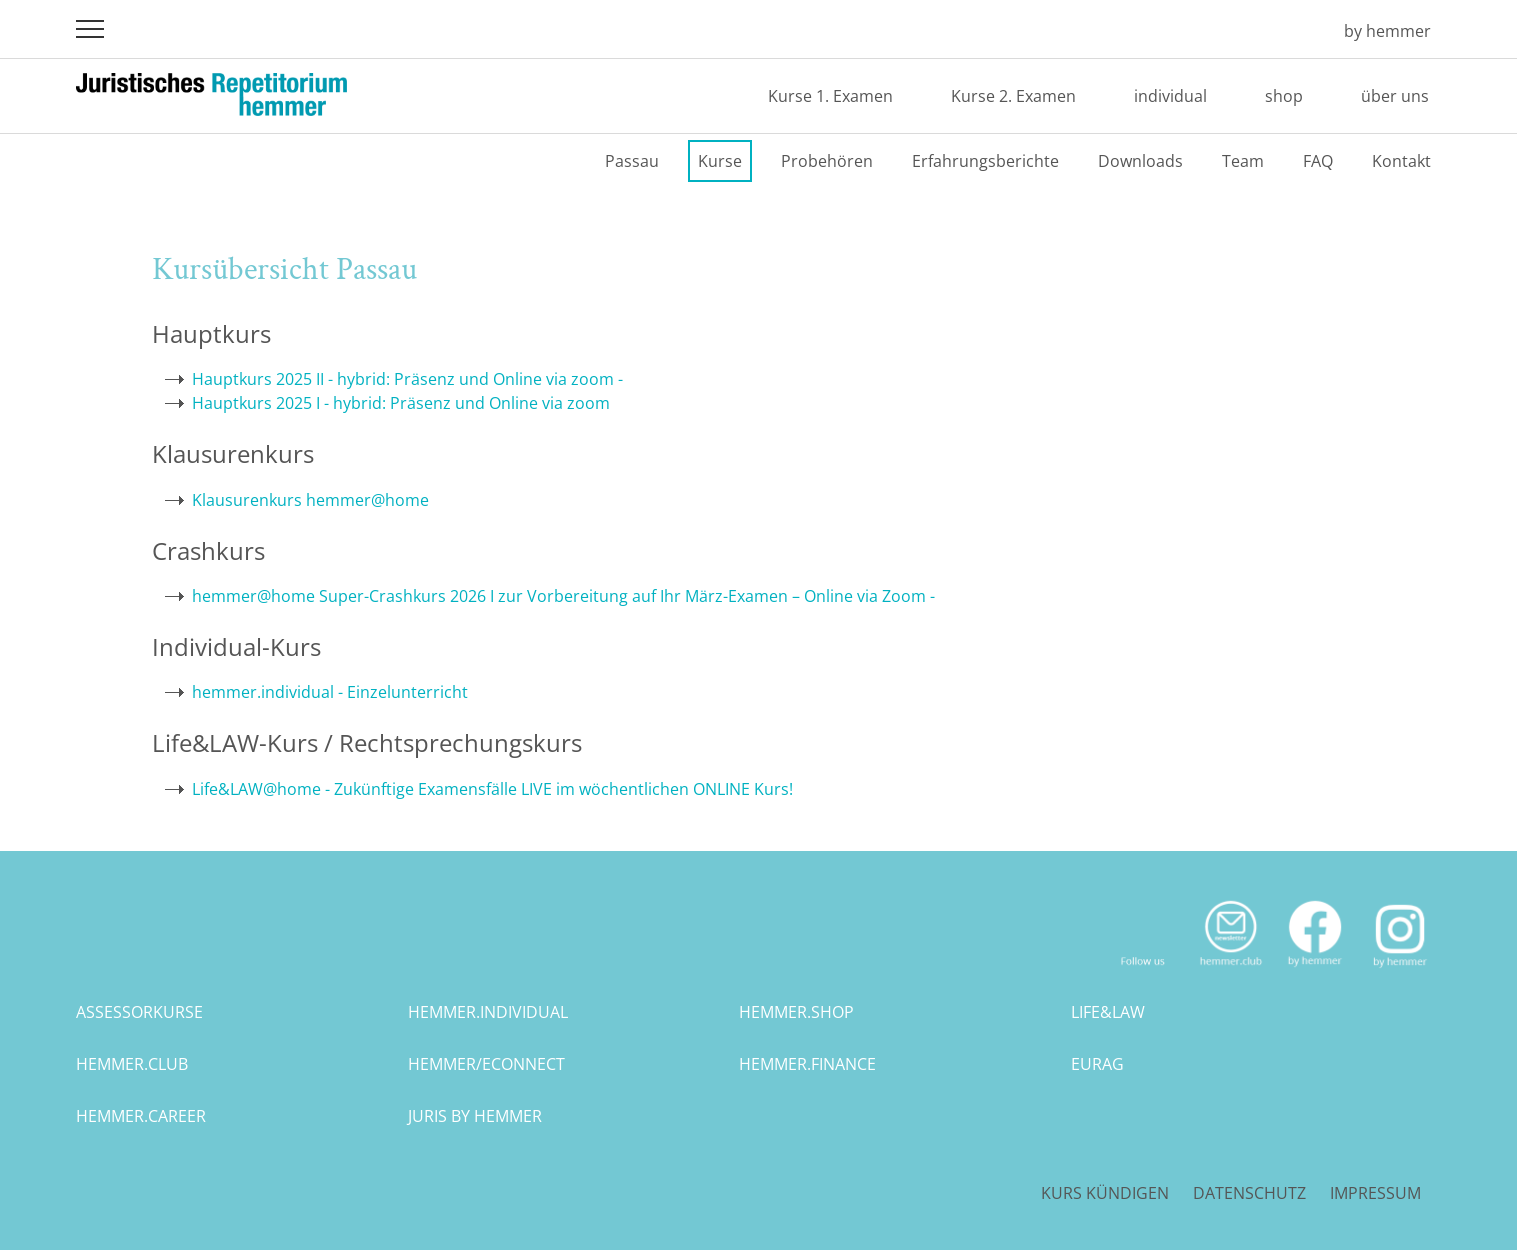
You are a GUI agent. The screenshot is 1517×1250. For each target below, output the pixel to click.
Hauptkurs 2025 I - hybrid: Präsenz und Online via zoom (401, 403)
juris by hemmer (475, 1116)
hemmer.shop (796, 1012)
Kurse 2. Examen (1013, 96)
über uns (1395, 96)
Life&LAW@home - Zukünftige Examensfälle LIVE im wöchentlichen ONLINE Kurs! (492, 789)
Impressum (1375, 1193)
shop (1284, 96)
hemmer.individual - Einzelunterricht (330, 692)
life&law (1108, 1012)
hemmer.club (132, 1064)
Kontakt (1401, 161)
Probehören (827, 161)
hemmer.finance (807, 1064)
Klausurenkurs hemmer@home (310, 500)
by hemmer (1387, 31)
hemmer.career (141, 1116)
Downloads (1140, 161)
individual (1170, 96)
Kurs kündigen (1105, 1193)
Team (1243, 161)
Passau (632, 161)
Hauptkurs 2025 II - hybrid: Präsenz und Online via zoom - (407, 379)
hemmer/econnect (486, 1064)
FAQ (1318, 161)
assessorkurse (139, 1012)
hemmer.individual (488, 1012)
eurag (1097, 1064)
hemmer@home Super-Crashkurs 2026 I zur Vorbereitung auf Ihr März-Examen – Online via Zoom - (563, 596)
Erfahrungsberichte (985, 161)
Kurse (720, 161)
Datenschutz (1249, 1193)
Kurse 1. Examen (830, 96)
